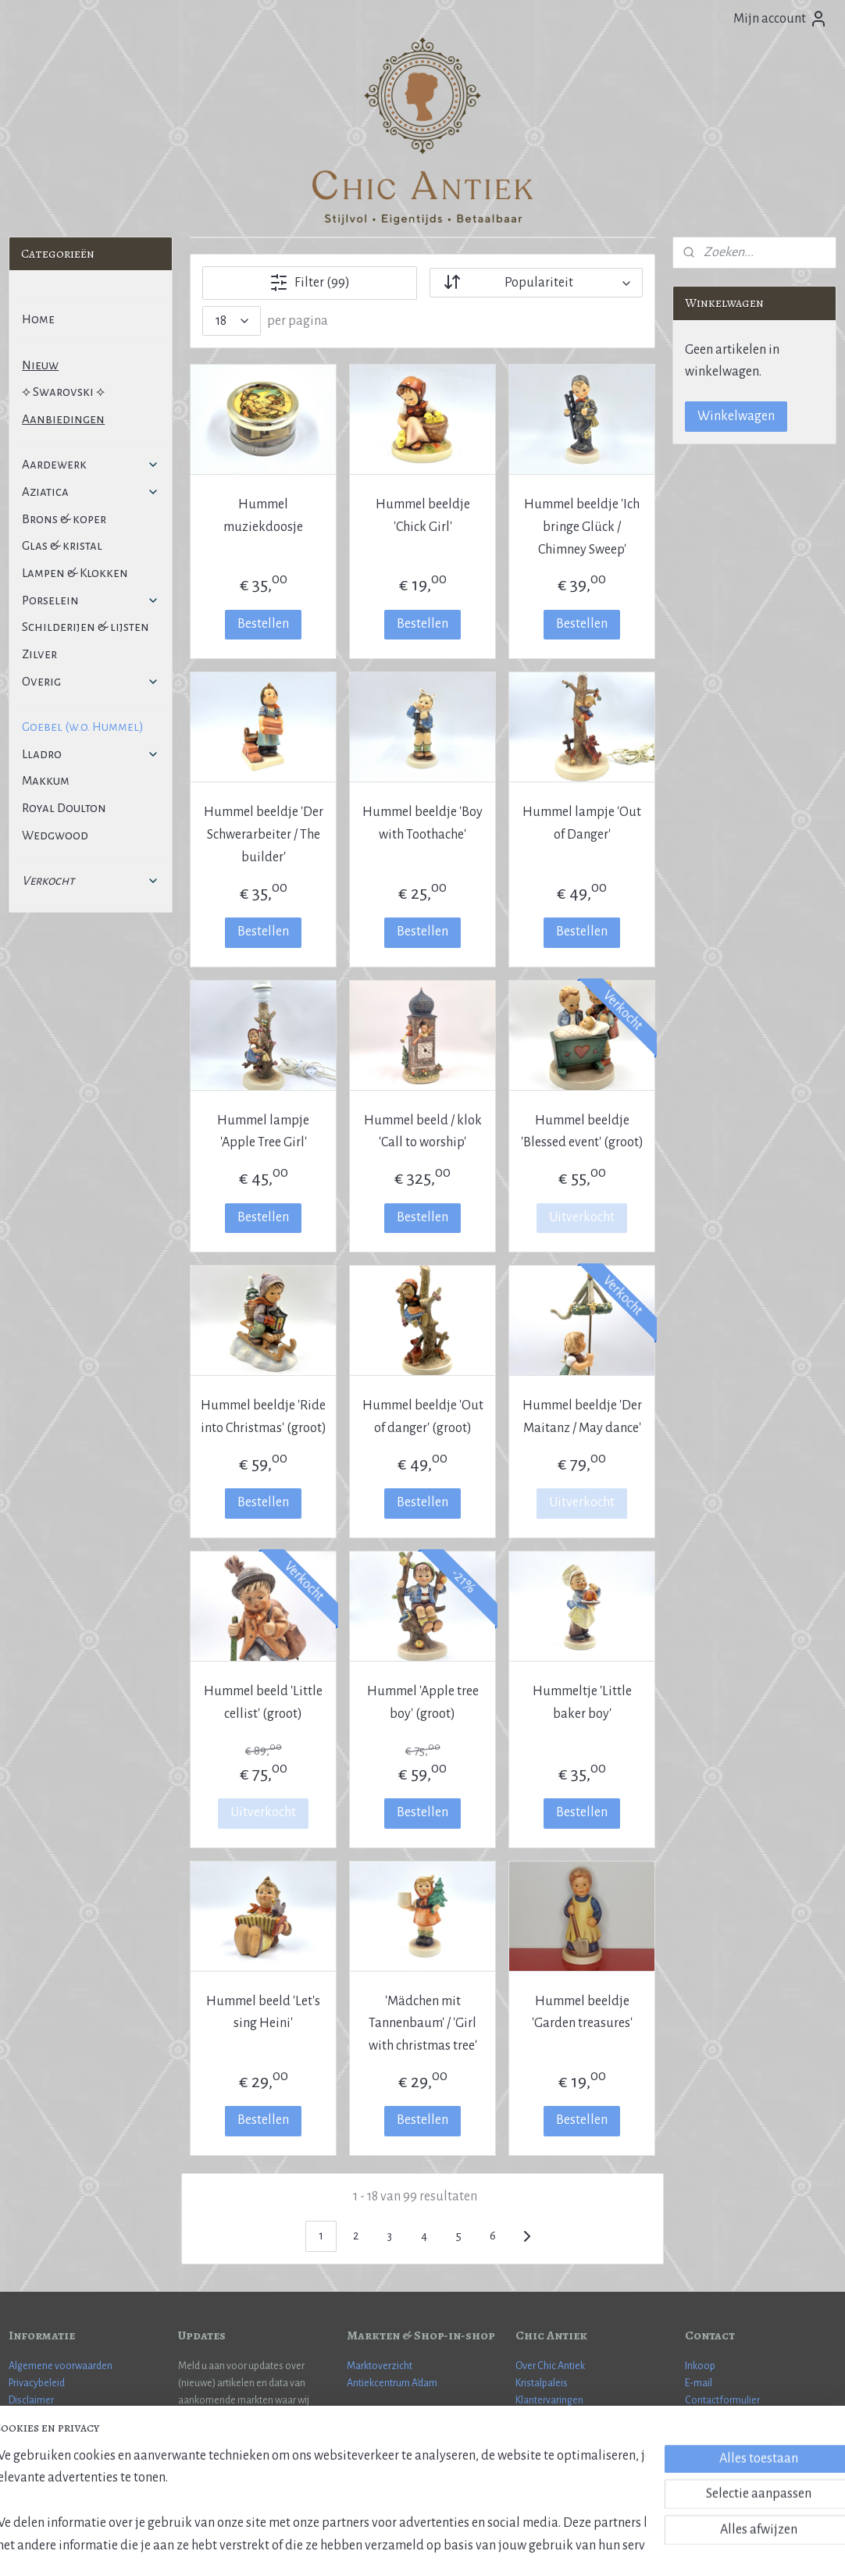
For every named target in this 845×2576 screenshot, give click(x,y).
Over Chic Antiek (550, 2365)
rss (396, 2547)
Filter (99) (309, 282)
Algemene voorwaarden (60, 2365)
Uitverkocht (582, 1217)
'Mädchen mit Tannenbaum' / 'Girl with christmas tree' (422, 2024)
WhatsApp (708, 2418)
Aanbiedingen (63, 419)
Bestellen (263, 624)
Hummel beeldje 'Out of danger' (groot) (422, 1416)
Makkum (46, 780)
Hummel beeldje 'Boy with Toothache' (422, 823)
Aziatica (90, 491)
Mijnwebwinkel (548, 2547)
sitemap (372, 2547)
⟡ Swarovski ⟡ (63, 391)
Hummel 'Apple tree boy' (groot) (422, 1702)
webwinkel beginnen (442, 2547)
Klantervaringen (549, 2400)
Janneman (763, 2453)
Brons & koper (64, 519)
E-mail (698, 2383)
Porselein (90, 600)
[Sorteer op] (536, 283)
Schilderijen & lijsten (85, 626)
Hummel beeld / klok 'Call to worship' (422, 1131)
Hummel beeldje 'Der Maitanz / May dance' (581, 1416)
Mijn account (780, 18)
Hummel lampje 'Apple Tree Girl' (263, 1131)
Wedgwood (55, 835)
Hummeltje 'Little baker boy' (581, 1702)
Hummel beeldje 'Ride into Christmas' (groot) (263, 1416)
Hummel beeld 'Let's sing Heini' (263, 2012)
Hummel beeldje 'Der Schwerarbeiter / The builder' (263, 834)
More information (723, 2435)
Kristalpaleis (541, 2383)
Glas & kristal (62, 545)
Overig (90, 681)
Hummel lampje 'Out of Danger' (581, 823)
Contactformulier (722, 2400)
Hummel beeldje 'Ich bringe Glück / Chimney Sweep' (582, 527)
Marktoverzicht (379, 2365)
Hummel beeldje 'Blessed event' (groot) (581, 1131)
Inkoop (700, 2365)
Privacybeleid (37, 2383)
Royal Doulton (64, 807)
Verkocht (90, 880)
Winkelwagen (736, 416)
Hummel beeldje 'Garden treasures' (581, 2012)
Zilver (39, 654)
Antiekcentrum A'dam (392, 2383)
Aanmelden (223, 2460)
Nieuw (40, 365)
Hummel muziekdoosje (263, 515)
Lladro (90, 754)
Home (38, 319)
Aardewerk (90, 464)
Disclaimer (31, 2400)
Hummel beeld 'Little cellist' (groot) (263, 1702)
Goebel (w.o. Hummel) (83, 726)
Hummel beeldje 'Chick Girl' (422, 515)
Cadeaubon (540, 2418)
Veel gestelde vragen (53, 2418)
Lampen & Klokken (75, 572)
